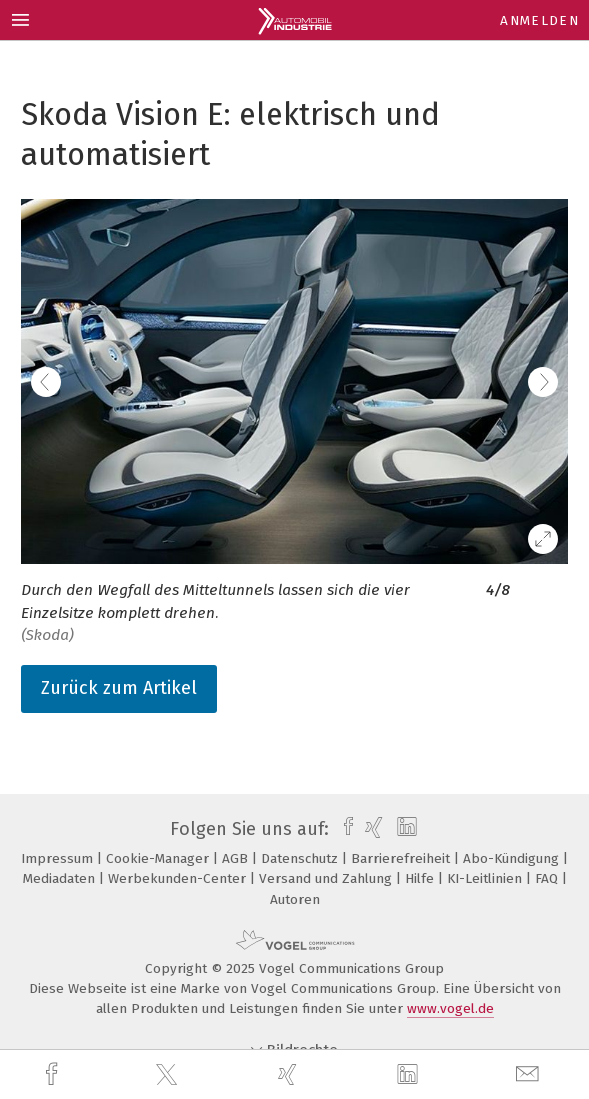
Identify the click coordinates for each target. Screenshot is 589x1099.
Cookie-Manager (159, 858)
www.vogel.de (450, 1008)
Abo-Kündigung (513, 858)
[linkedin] (410, 1075)
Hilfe (421, 878)
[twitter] (169, 1075)
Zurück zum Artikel (119, 688)
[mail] (530, 1074)
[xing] (290, 1074)
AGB (237, 858)
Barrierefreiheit (402, 858)
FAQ (548, 878)
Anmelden (539, 20)
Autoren (295, 899)
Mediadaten (61, 878)
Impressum (59, 858)
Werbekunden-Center (179, 878)
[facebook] (54, 1074)
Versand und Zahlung (327, 878)
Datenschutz (301, 858)
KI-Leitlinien (486, 878)
